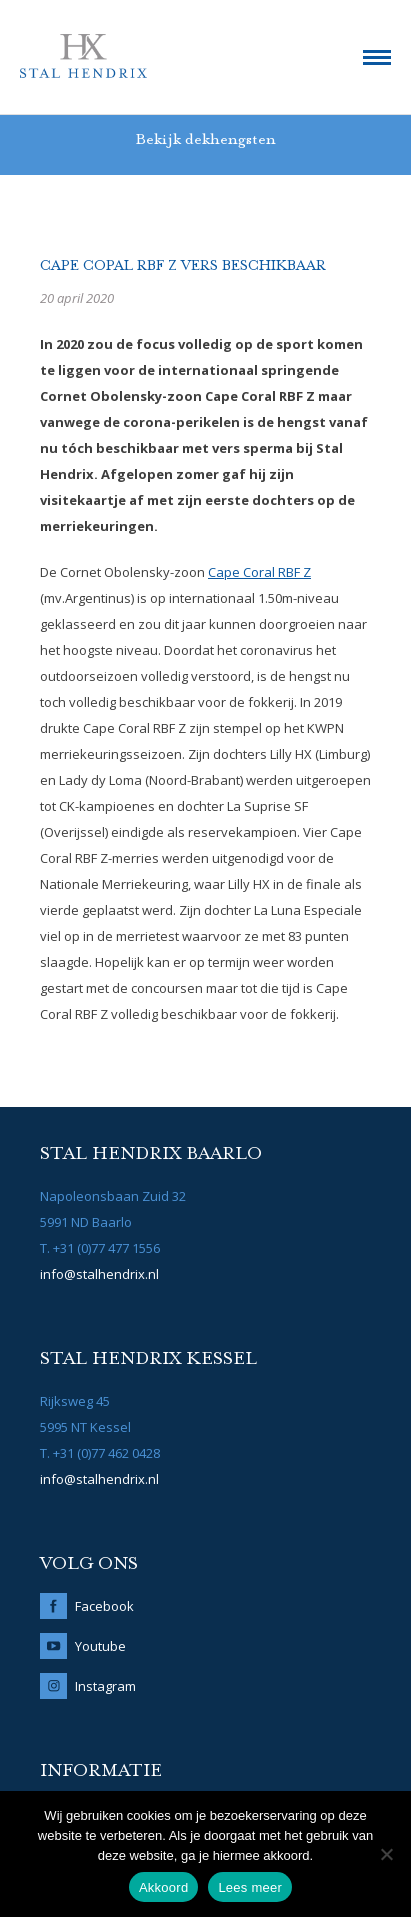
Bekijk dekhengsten (205, 140)
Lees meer (250, 1887)
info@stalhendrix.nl (99, 1274)
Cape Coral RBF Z (259, 572)
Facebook (104, 1606)
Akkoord (163, 1887)
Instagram (105, 1686)
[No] (386, 1854)
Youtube (100, 1646)
